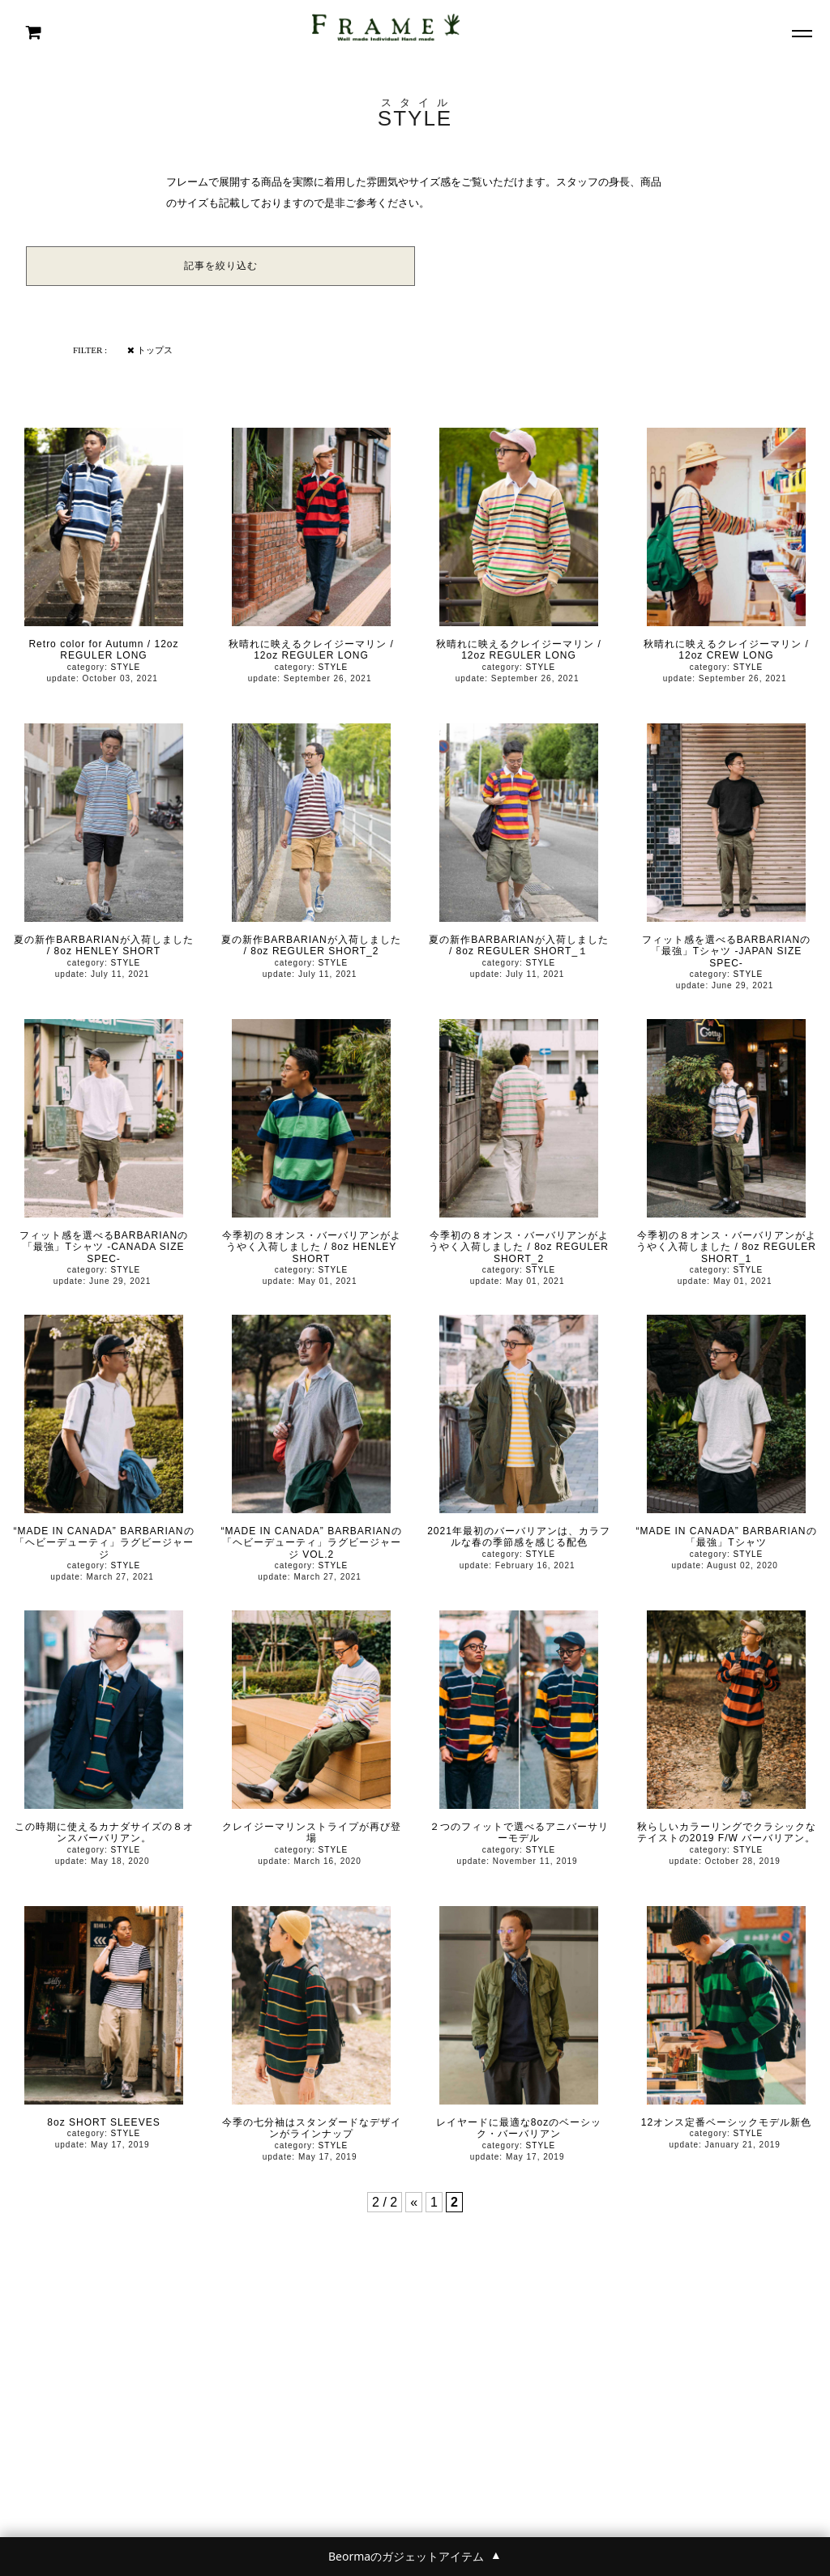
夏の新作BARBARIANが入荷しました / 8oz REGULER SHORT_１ (518, 945)
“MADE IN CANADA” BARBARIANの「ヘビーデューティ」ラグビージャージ (103, 1542)
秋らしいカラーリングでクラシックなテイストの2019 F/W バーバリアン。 (726, 1832)
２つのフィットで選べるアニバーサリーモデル (519, 1832)
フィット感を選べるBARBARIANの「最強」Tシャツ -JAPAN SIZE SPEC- (726, 951)
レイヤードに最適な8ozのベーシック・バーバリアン (518, 2128)
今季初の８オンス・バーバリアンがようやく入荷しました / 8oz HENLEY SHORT (311, 1247)
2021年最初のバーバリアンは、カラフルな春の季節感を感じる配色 (518, 1536)
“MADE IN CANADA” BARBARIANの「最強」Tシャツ (725, 1536)
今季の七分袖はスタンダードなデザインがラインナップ (311, 2128)
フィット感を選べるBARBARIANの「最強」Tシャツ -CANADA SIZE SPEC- (103, 1247)
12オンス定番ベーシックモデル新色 (726, 2122)
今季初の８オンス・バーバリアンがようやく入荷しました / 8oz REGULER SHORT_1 (726, 1247)
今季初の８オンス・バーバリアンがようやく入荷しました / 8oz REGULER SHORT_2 (519, 1247)
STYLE (126, 667)
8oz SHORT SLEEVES (103, 2122)
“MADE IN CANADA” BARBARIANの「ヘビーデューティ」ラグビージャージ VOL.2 (310, 1542)
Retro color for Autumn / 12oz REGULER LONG (103, 649)
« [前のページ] (413, 2202)
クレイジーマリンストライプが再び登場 (311, 1832)
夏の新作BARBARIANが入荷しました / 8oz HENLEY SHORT (103, 945)
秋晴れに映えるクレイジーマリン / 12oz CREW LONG (726, 649)
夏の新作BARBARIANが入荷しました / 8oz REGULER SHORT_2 (310, 945)
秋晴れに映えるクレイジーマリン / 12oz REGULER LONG (311, 649)
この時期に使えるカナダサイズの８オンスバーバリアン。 (104, 1832)
